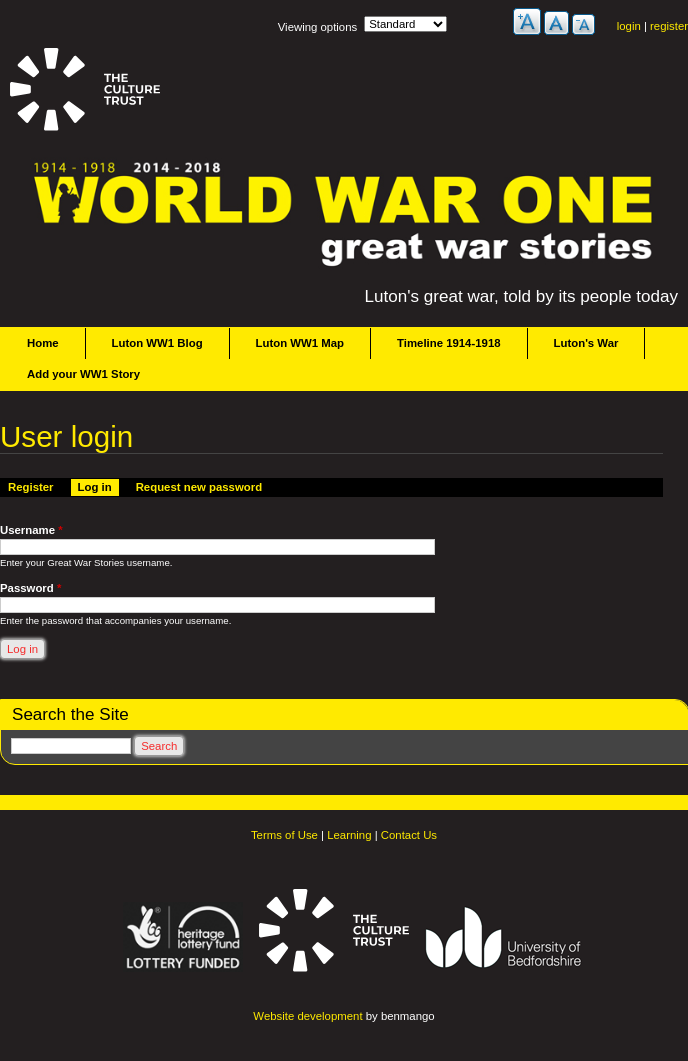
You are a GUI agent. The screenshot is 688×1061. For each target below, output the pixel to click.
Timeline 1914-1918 (449, 343)
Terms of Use (284, 835)
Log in (98, 486)
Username (31, 530)
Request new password (199, 487)
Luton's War (586, 343)
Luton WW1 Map (300, 343)
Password (30, 588)
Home (43, 343)
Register (31, 487)
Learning (349, 835)
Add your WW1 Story (83, 374)
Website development (307, 1016)
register (669, 26)
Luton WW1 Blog (157, 343)
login (629, 26)
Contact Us (409, 835)
